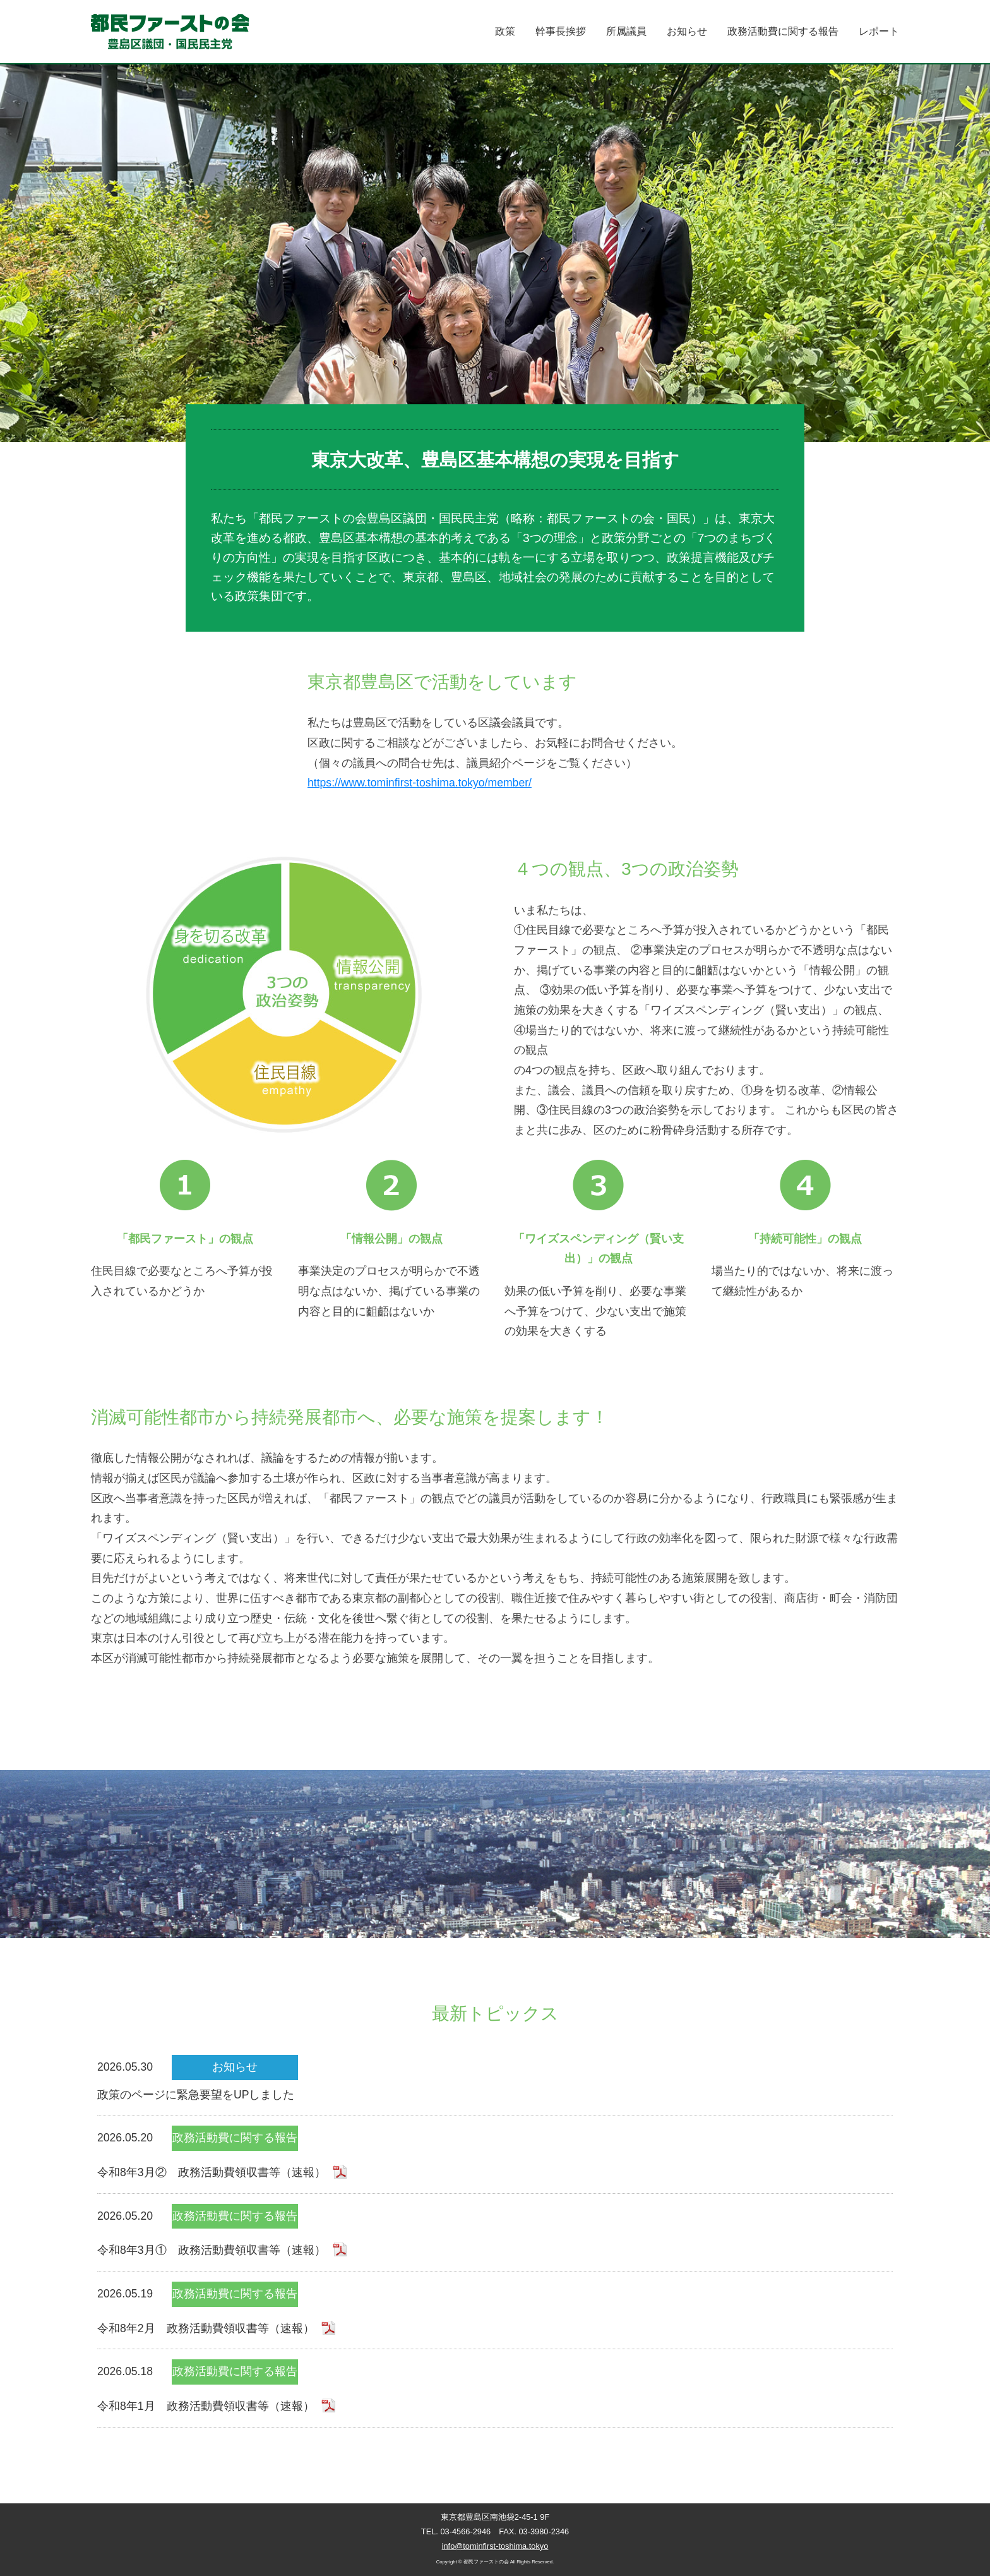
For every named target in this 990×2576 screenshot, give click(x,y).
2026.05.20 (495, 2154)
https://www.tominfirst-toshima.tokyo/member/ (419, 782)
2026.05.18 (495, 2387)
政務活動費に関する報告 (782, 31)
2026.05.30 (495, 2080)
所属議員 (626, 31)
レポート (879, 31)
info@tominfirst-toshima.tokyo (495, 2546)
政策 (505, 31)
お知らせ (687, 31)
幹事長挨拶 (560, 31)
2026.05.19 (495, 2310)
